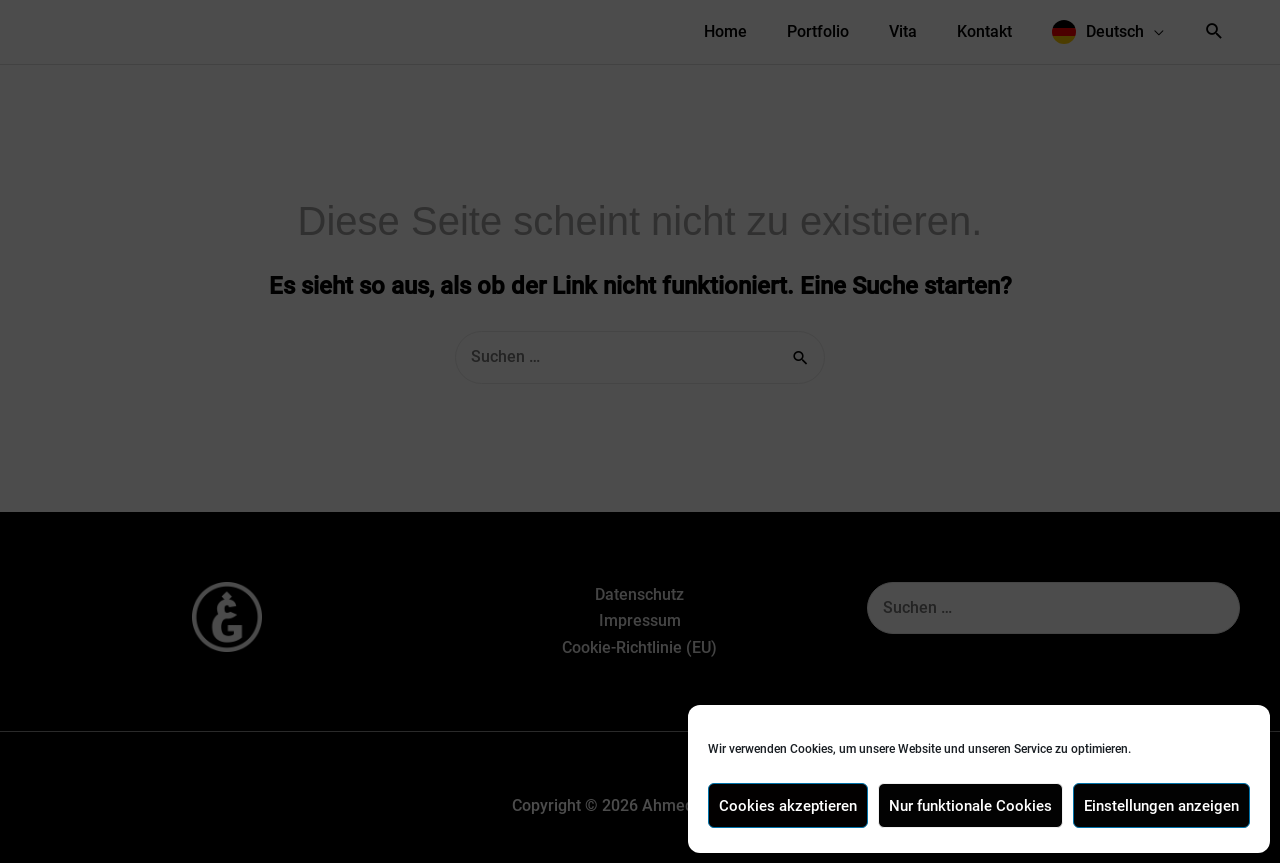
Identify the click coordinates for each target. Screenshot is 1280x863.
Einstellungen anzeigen (1161, 806)
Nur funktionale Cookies (970, 806)
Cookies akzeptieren (788, 806)
